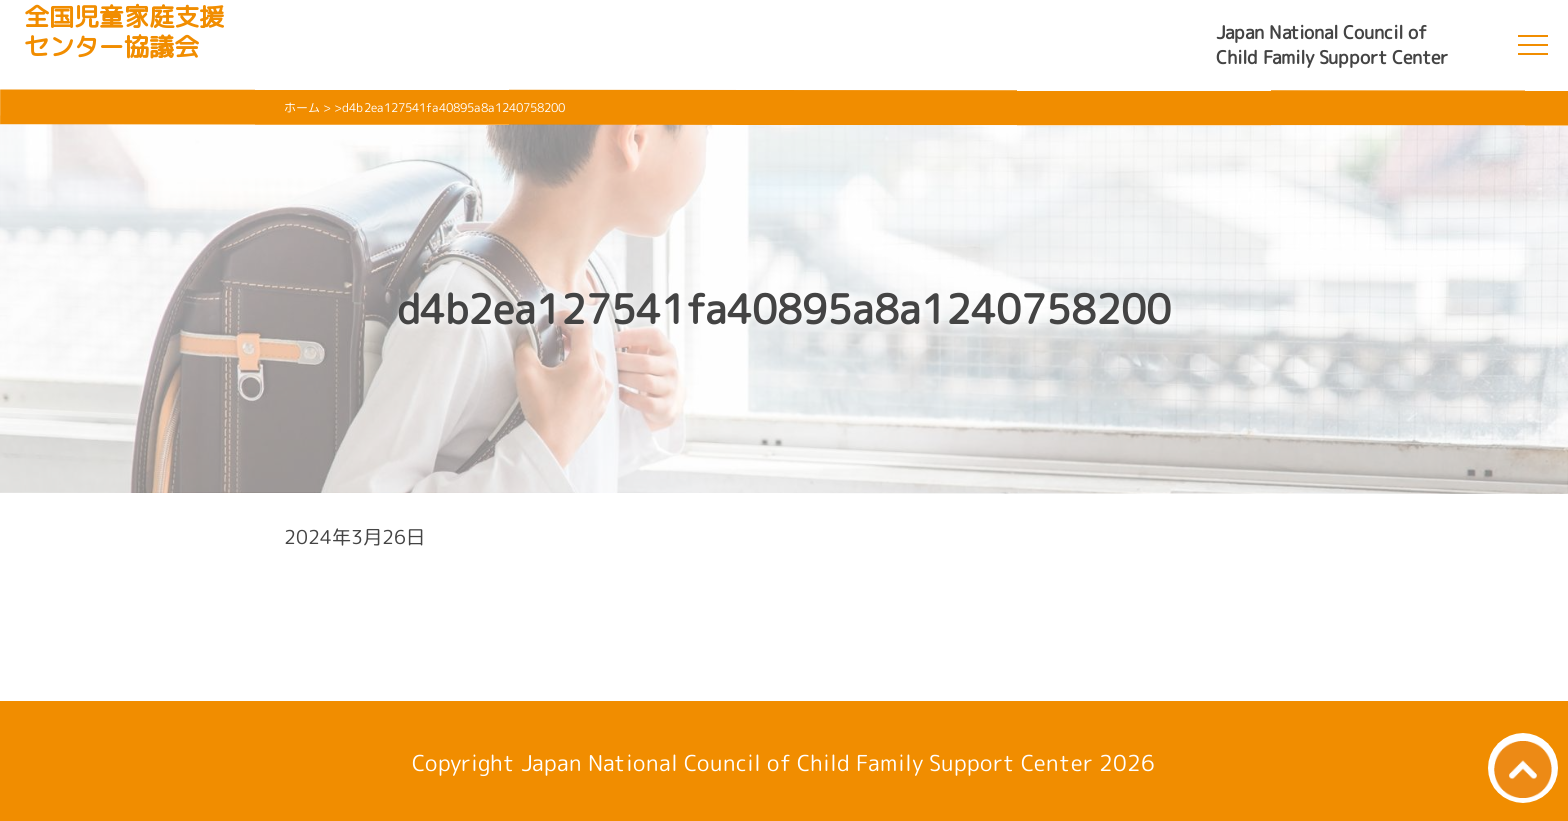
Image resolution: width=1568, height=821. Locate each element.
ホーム (302, 107)
